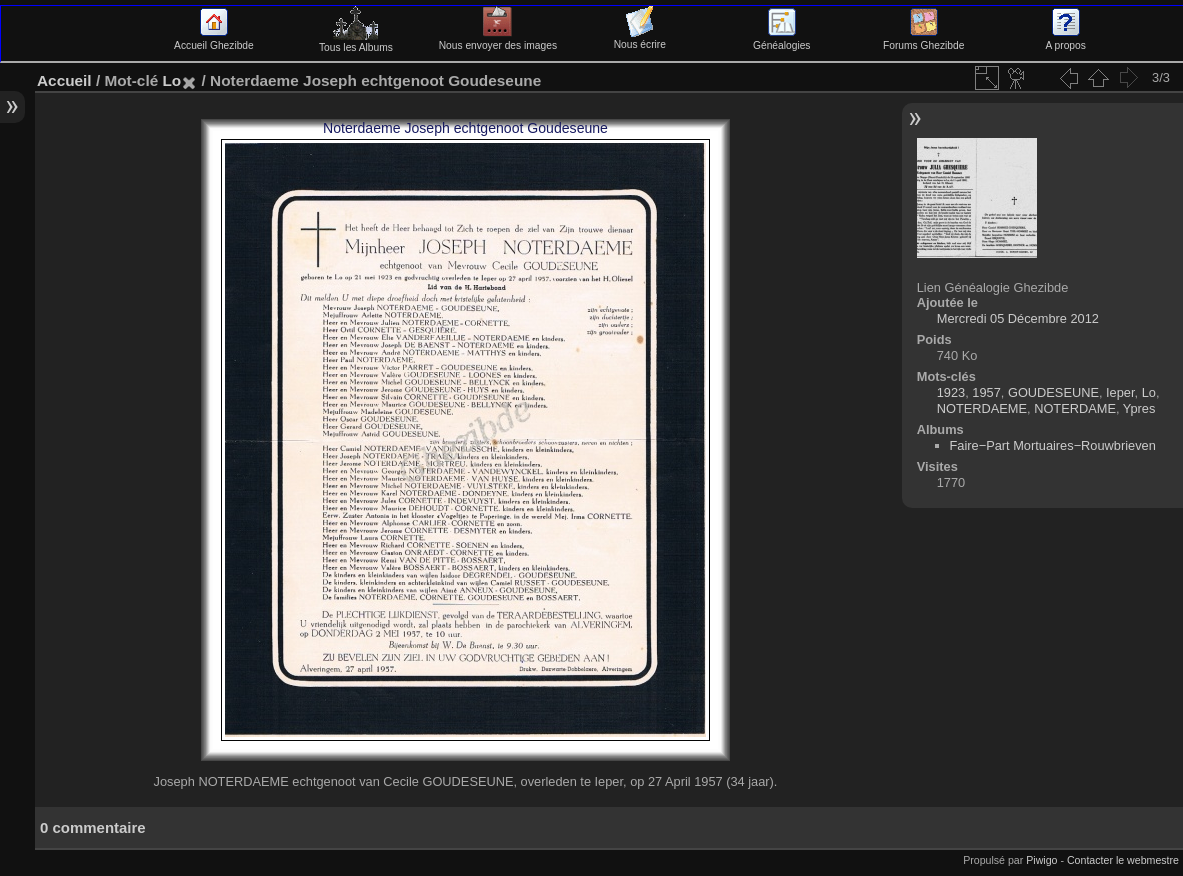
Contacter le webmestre (1123, 860)
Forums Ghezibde (923, 40)
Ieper (1120, 392)
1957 (986, 392)
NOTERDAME (1075, 408)
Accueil (64, 80)
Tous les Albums (356, 42)
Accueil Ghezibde (214, 40)
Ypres (1139, 408)
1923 (951, 392)
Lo (171, 80)
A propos (1065, 40)
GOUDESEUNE (1053, 392)
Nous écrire (640, 39)
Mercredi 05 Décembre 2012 (1018, 318)
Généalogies (781, 40)
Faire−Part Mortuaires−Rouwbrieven (1053, 445)
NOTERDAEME (982, 408)
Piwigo (1041, 860)
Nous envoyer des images (498, 40)
